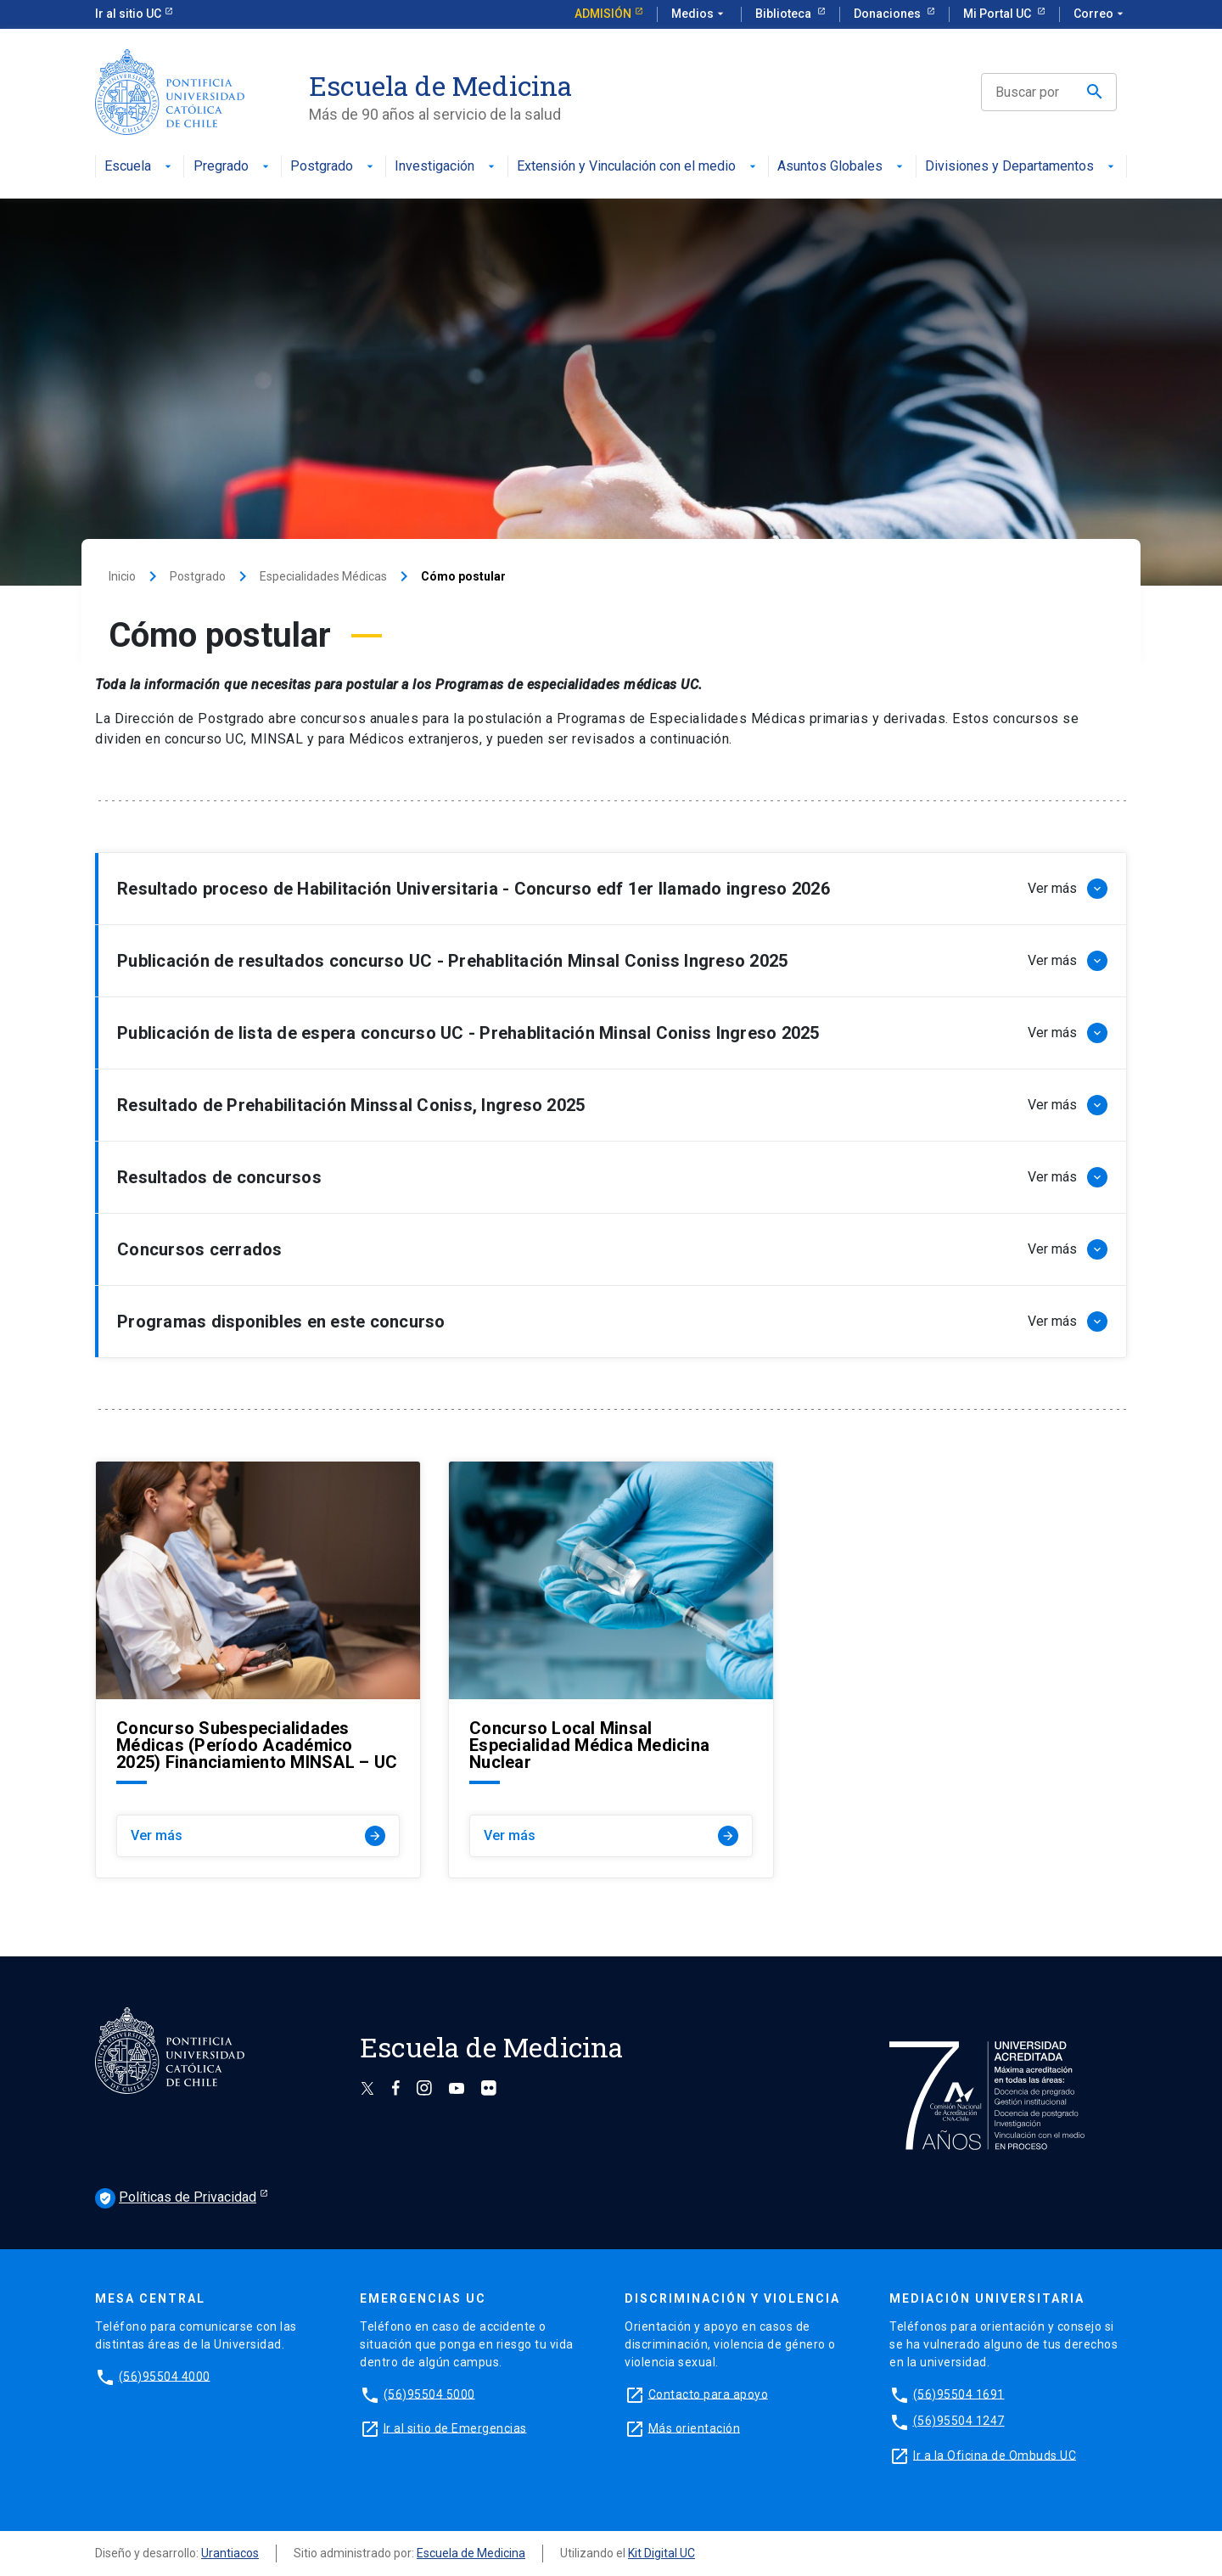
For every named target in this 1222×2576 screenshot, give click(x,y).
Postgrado (333, 167)
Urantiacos (230, 2553)
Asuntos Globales (841, 167)
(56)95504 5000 (429, 2393)
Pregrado (232, 167)
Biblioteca (784, 13)
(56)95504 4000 (164, 2375)
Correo (1100, 14)
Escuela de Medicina (471, 2553)
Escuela (139, 167)
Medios (699, 14)
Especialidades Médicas (323, 576)
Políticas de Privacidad (175, 2198)
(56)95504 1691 (959, 2393)
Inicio (122, 576)
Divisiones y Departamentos (1021, 167)
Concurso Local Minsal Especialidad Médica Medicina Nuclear (589, 1745)
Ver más (258, 1836)
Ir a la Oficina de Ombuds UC (994, 2454)
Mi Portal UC (998, 13)
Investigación (446, 167)
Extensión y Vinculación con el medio (638, 167)
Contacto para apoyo (708, 2393)
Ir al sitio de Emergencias (455, 2427)
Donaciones (888, 13)
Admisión (603, 13)
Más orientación (694, 2427)
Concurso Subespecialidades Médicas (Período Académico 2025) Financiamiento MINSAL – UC (256, 1745)
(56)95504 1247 (959, 2421)
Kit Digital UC (661, 2553)
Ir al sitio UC (128, 13)
